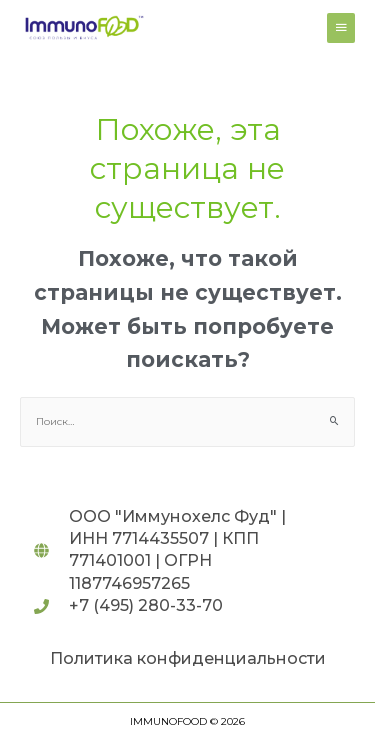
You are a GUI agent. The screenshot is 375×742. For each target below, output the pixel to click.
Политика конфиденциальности (188, 658)
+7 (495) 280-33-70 (146, 605)
